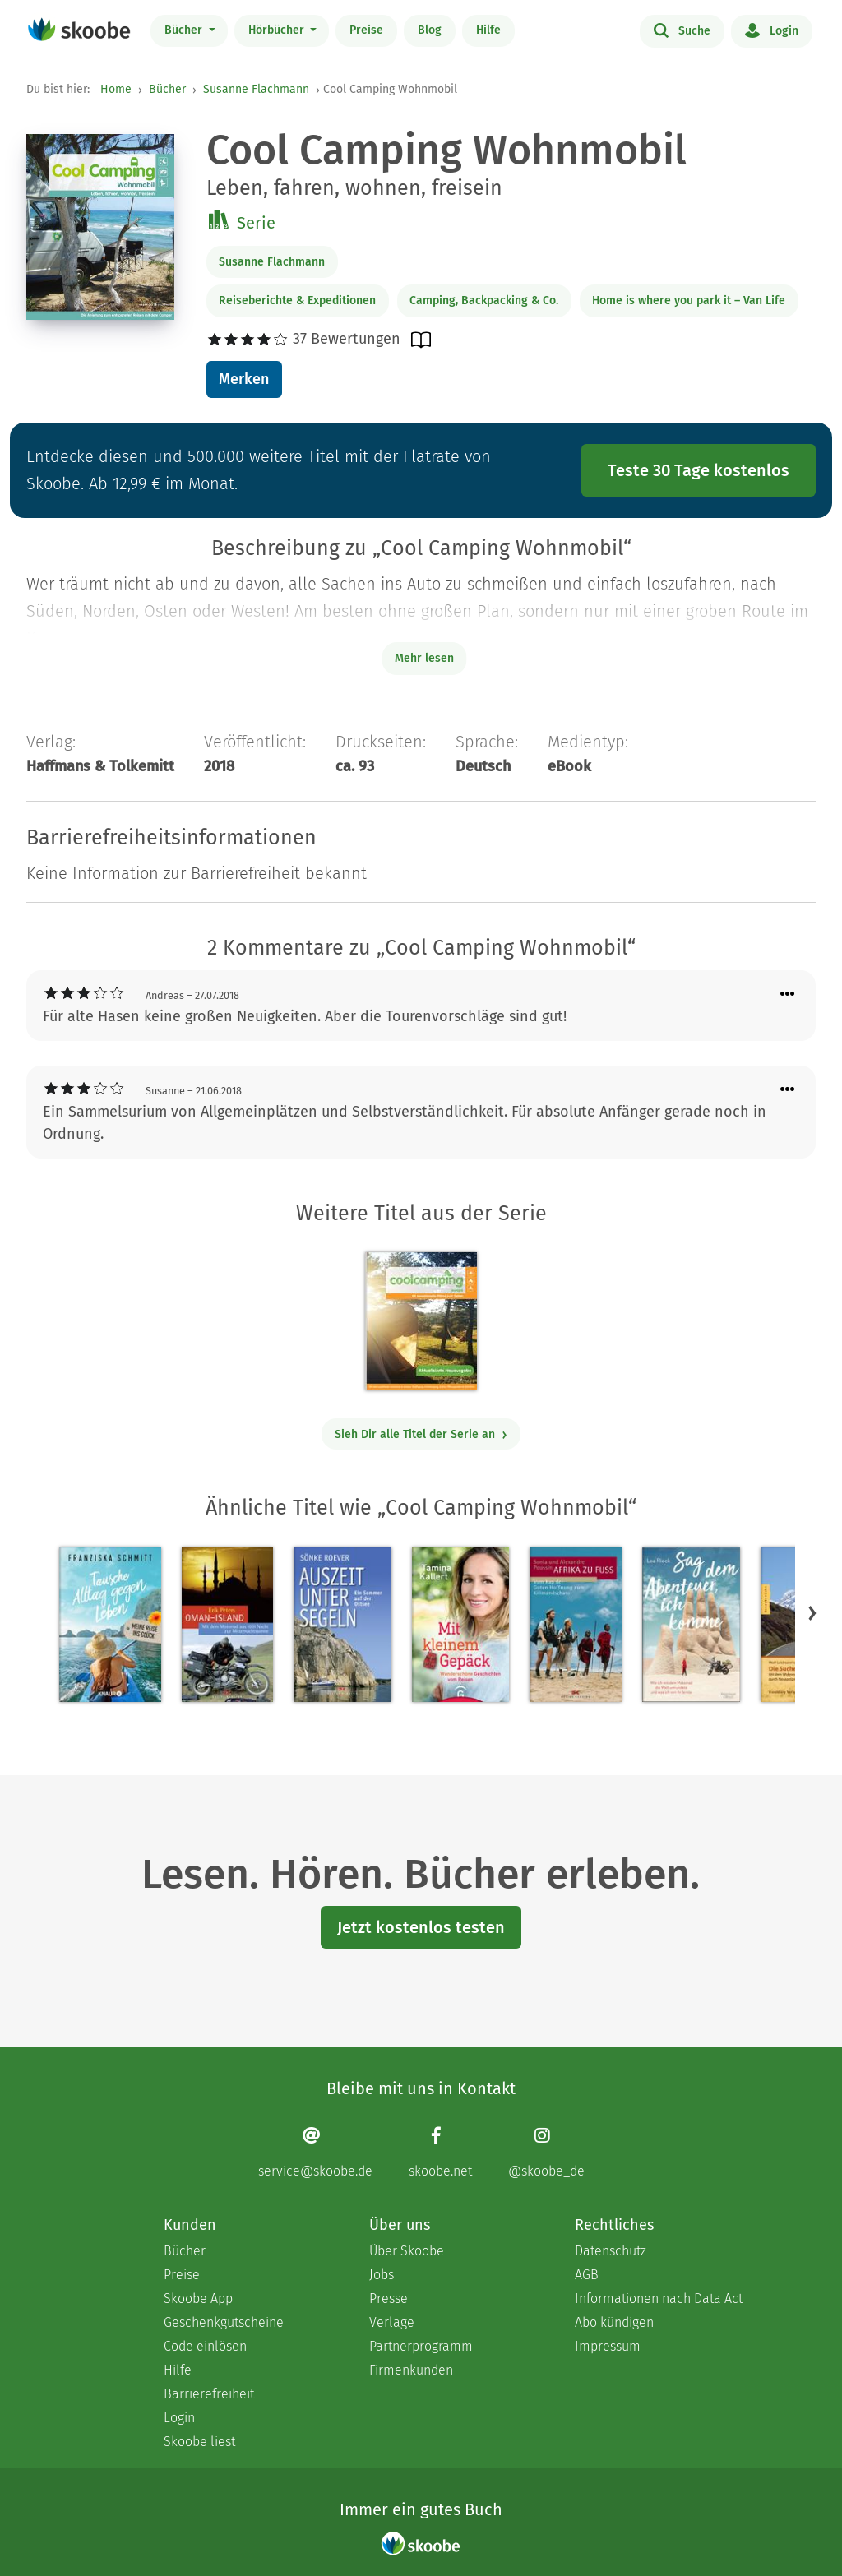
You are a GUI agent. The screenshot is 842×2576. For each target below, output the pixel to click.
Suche (682, 29)
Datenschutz (610, 2251)
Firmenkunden (411, 2370)
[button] (812, 1612)
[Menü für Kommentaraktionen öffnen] (787, 994)
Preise (366, 30)
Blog (430, 30)
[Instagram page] (546, 2152)
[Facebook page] (440, 2152)
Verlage (391, 2322)
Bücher (185, 30)
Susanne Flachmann (256, 89)
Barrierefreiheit (209, 2394)
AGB (587, 2274)
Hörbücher (278, 30)
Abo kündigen (614, 2322)
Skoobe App (198, 2298)
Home (116, 89)
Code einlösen (205, 2346)
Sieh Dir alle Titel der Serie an (421, 1434)
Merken (244, 379)
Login (771, 29)
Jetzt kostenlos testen (421, 1927)
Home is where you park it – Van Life (688, 301)
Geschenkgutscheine (224, 2322)
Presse (388, 2298)
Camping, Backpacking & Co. (483, 301)
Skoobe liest (199, 2441)
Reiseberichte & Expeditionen (297, 301)
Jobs (381, 2274)
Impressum (608, 2346)
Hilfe (488, 30)
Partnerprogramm (421, 2346)
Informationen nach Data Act (659, 2298)
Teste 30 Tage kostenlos (698, 470)
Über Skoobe (406, 2251)
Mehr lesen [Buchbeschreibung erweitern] (424, 658)
